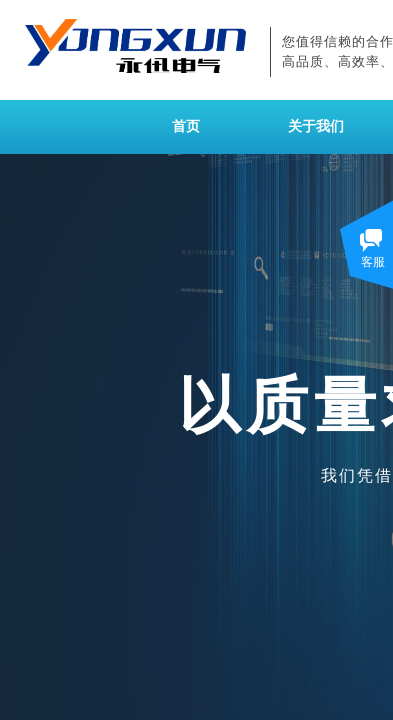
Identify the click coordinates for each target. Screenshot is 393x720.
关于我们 (316, 126)
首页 (186, 126)
